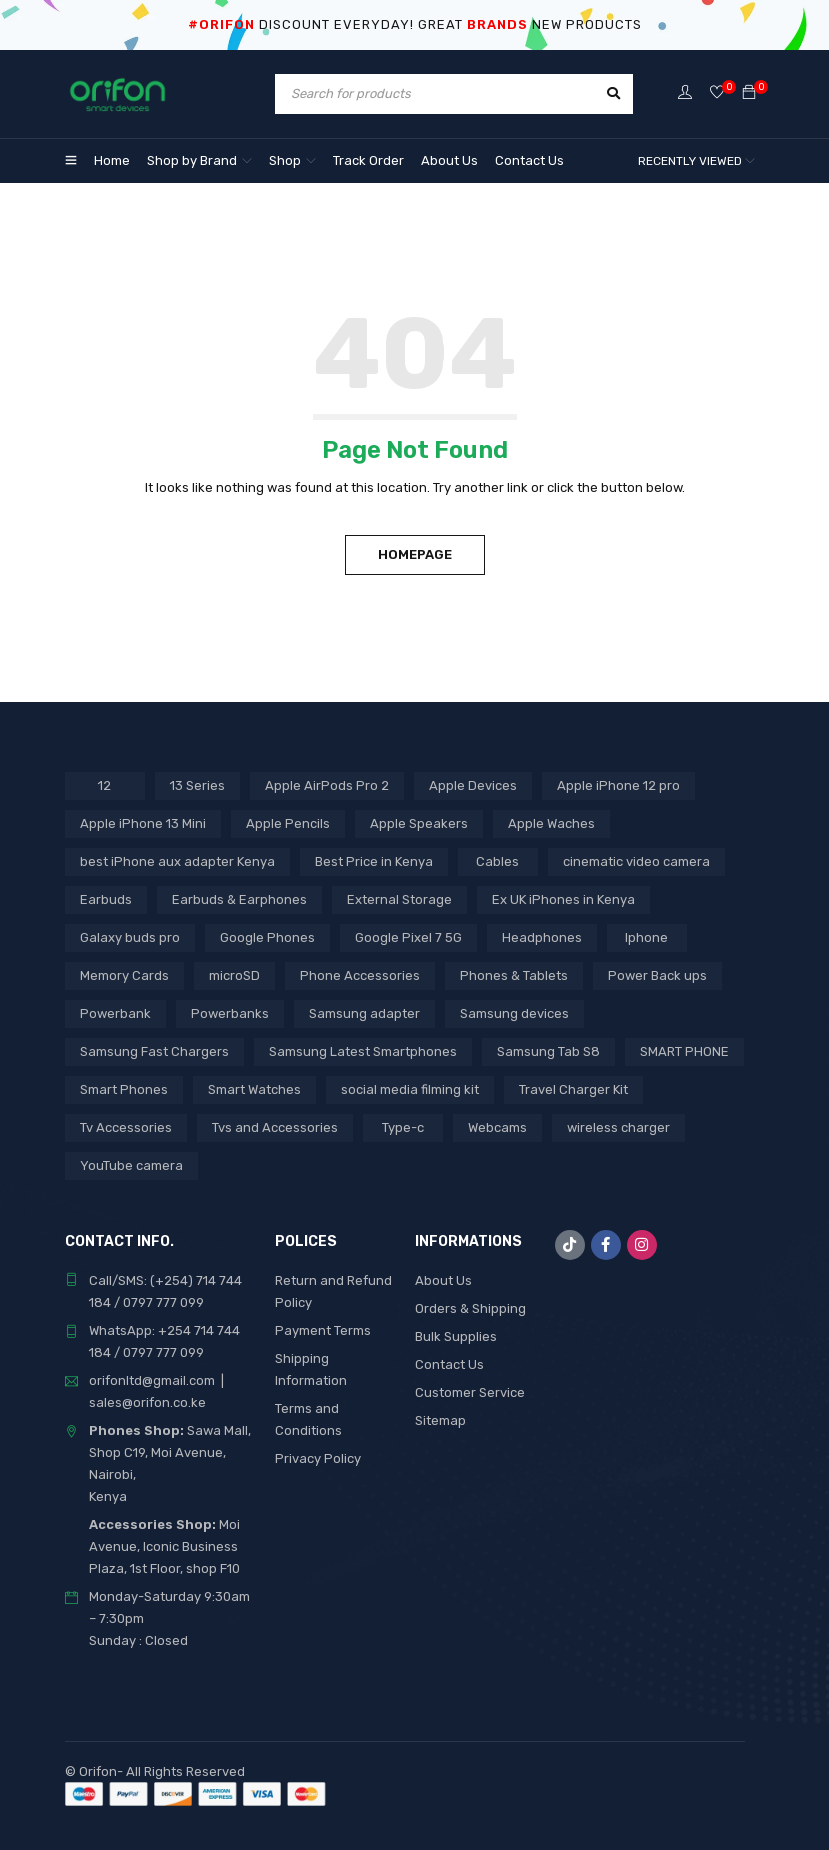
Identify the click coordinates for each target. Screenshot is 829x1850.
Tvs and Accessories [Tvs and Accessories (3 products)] (275, 1127)
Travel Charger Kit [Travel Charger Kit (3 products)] (573, 1089)
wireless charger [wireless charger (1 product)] (618, 1127)
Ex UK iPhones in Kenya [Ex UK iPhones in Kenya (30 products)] (563, 899)
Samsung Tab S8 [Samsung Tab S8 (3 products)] (548, 1051)
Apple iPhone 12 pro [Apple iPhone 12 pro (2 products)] (618, 785)
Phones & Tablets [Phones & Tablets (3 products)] (514, 975)
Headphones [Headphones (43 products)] (542, 937)
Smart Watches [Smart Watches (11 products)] (254, 1089)
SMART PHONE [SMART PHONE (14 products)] (684, 1051)
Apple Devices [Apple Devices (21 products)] (473, 785)
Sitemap (440, 1420)
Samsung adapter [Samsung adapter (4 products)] (364, 1013)
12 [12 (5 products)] (104, 785)
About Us (443, 1280)
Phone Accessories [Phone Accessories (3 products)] (360, 975)
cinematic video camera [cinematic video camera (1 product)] (636, 861)
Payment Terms (323, 1330)
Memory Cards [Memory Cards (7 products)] (124, 975)
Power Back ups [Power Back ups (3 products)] (657, 975)
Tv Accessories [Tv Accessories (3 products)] (126, 1127)
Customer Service (470, 1392)
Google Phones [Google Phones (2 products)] (267, 937)
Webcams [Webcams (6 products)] (497, 1127)
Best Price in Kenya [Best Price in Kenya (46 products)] (374, 861)
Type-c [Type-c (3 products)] (403, 1127)
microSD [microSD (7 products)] (234, 975)
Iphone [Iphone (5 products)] (646, 937)
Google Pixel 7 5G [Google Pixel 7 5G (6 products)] (408, 937)
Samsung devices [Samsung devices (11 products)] (514, 1013)
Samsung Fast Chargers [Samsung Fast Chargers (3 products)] (154, 1051)
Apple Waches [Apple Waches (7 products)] (551, 823)
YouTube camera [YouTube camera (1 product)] (131, 1165)
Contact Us (449, 1364)
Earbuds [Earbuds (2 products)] (106, 899)
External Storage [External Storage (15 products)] (399, 899)
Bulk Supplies (456, 1336)
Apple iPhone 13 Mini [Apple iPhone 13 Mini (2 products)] (143, 823)
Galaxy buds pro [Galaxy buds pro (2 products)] (130, 937)
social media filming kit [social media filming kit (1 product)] (410, 1089)
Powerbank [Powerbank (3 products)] (115, 1013)
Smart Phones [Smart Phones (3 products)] (124, 1089)
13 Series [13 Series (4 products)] (197, 785)
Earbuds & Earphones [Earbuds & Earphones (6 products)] (239, 899)
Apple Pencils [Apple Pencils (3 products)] (288, 823)
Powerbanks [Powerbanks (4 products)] (230, 1013)
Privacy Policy (318, 1458)
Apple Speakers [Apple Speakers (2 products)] (419, 823)
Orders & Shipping (470, 1308)
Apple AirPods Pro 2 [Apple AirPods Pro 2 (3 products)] (327, 785)
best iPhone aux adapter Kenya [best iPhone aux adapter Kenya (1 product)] (177, 861)
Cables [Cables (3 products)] (497, 861)
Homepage (415, 554)
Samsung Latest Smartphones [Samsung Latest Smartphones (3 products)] (363, 1051)
